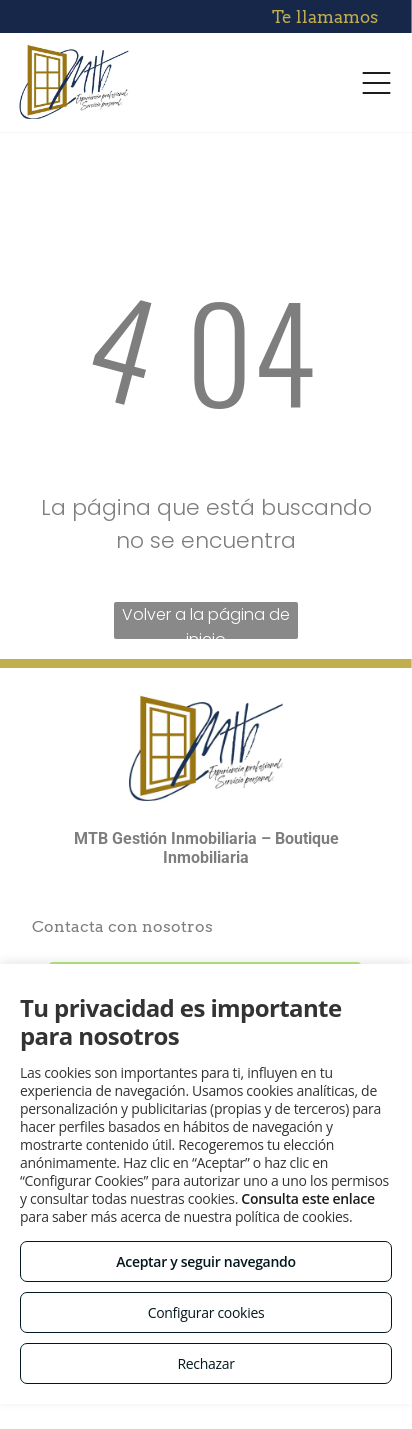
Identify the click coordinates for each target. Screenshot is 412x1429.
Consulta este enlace (307, 1198)
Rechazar (205, 1363)
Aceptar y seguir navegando (205, 1261)
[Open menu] (376, 83)
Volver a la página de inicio (206, 621)
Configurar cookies (206, 1312)
